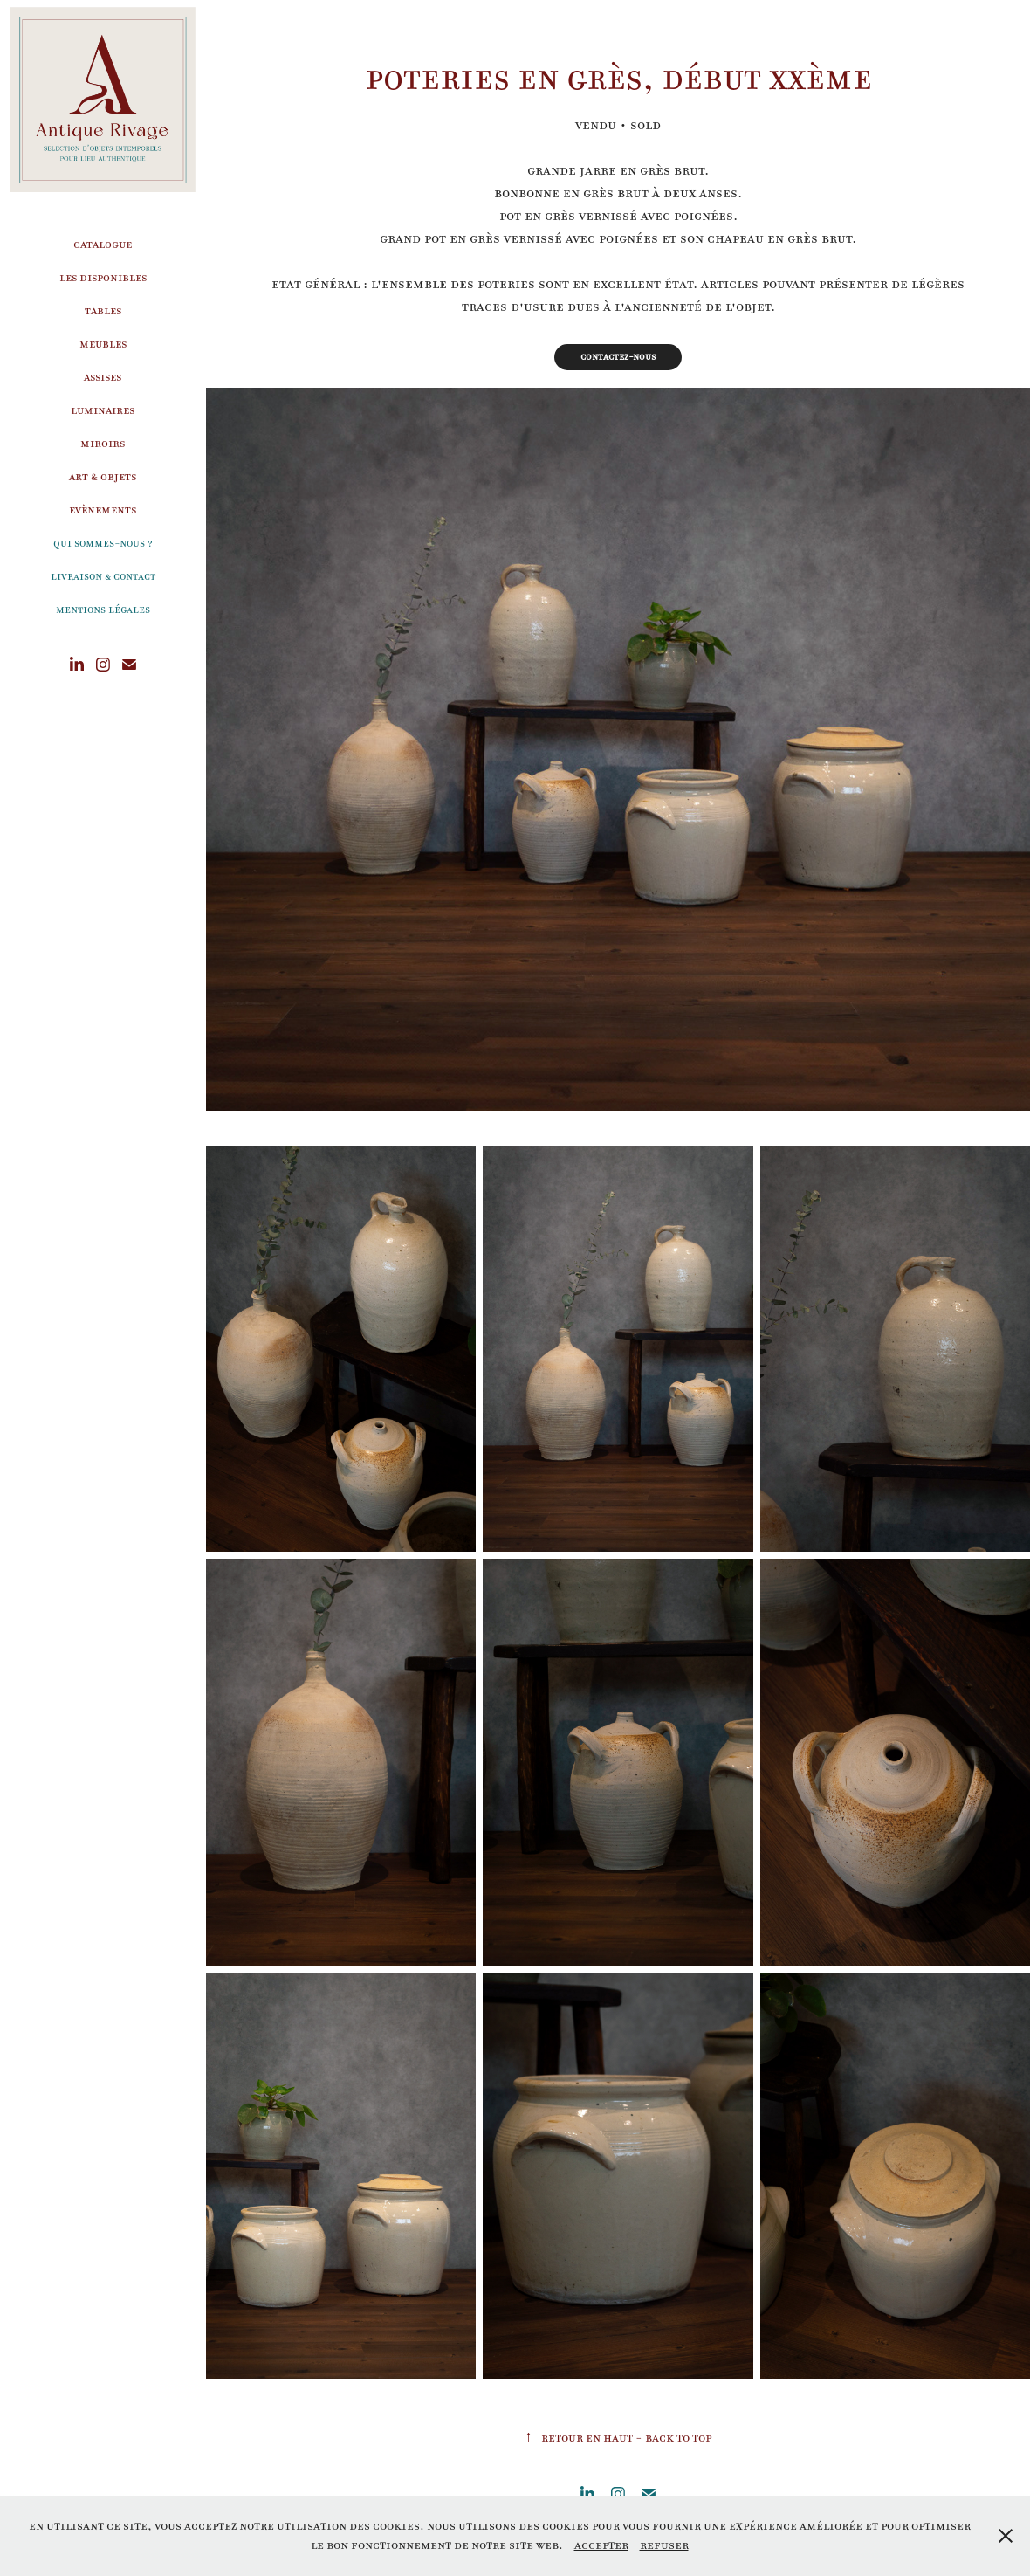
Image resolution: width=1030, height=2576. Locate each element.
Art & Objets (102, 476)
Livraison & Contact (103, 576)
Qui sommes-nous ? (103, 543)
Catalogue (102, 244)
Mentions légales (103, 609)
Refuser (664, 2545)
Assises (102, 376)
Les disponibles (103, 277)
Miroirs (102, 443)
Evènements (102, 509)
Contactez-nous (618, 356)
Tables (103, 310)
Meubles (103, 343)
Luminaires (102, 410)
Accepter (601, 2545)
